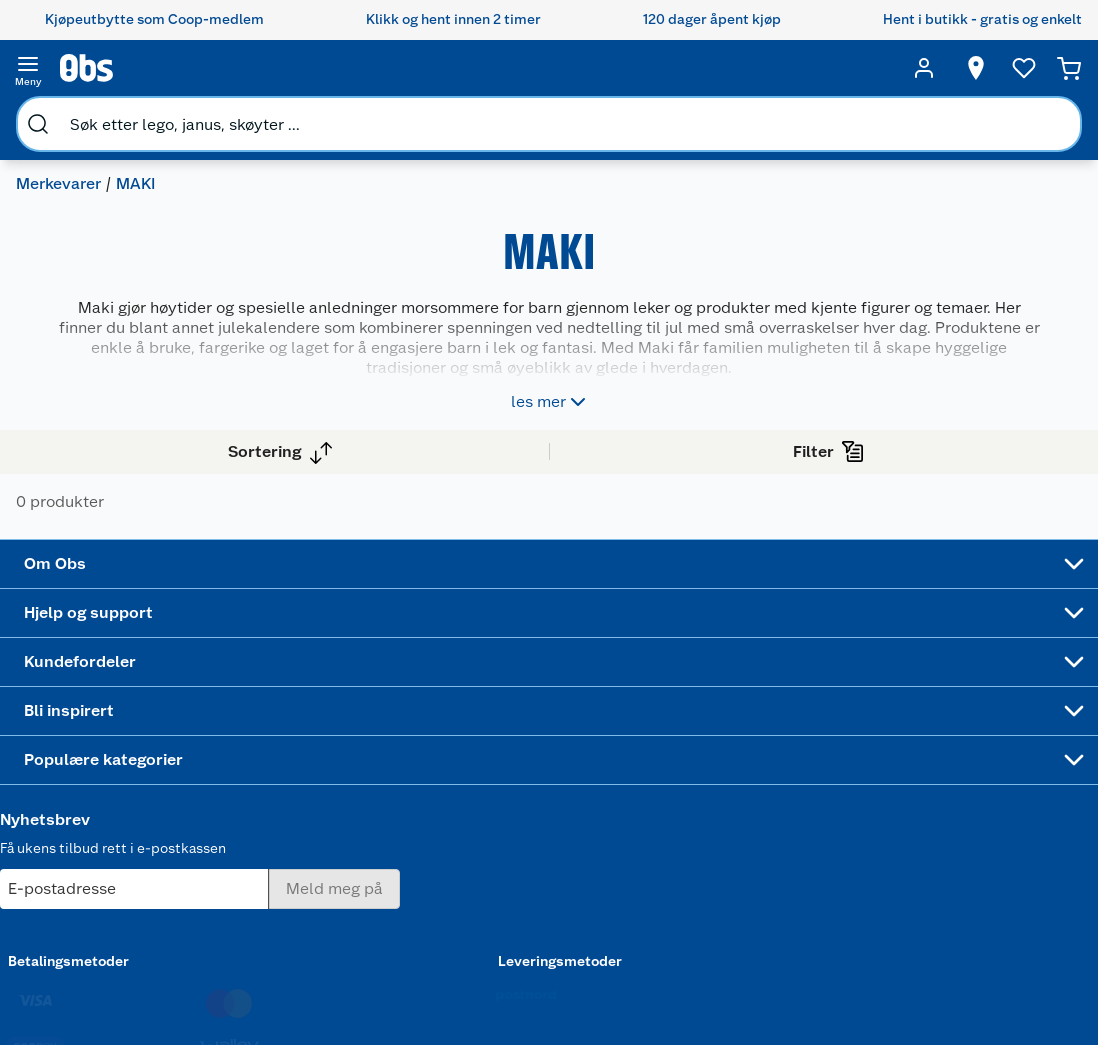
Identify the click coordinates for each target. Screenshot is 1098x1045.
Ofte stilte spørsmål (297, 814)
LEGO (687, 827)
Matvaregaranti (450, 814)
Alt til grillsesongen (583, 746)
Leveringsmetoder (1001, 805)
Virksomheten (118, 924)
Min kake (431, 925)
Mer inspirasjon (575, 901)
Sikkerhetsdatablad (136, 873)
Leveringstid (273, 1018)
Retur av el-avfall (439, 754)
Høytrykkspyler (718, 853)
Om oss (96, 694)
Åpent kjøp (438, 694)
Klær (684, 878)
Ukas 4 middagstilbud (588, 858)
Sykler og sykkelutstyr (709, 793)
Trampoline (705, 716)
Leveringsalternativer (301, 865)
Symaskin (700, 904)
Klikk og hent (444, 788)
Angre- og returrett (293, 745)
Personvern (268, 967)
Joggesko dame (700, 938)
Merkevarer (66, 115)
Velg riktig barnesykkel (579, 789)
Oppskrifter (578, 823)
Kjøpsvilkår (268, 941)
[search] (206, 68)
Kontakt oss (270, 720)
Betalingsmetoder (860, 805)
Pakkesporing (276, 890)
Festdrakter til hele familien (586, 703)
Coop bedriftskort (442, 891)
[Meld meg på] (999, 733)
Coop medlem (448, 720)
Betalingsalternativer (300, 839)
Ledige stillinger (125, 822)
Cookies (258, 992)
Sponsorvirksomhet (135, 949)
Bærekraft (104, 847)
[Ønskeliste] (1018, 68)
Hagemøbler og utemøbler (718, 750)
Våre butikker (115, 745)
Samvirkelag (111, 898)
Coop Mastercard (439, 848)
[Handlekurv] (1070, 68)
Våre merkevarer (124, 771)
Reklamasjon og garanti (283, 780)
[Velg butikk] (970, 68)
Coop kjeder (112, 796)
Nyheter (98, 720)
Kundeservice (276, 694)
